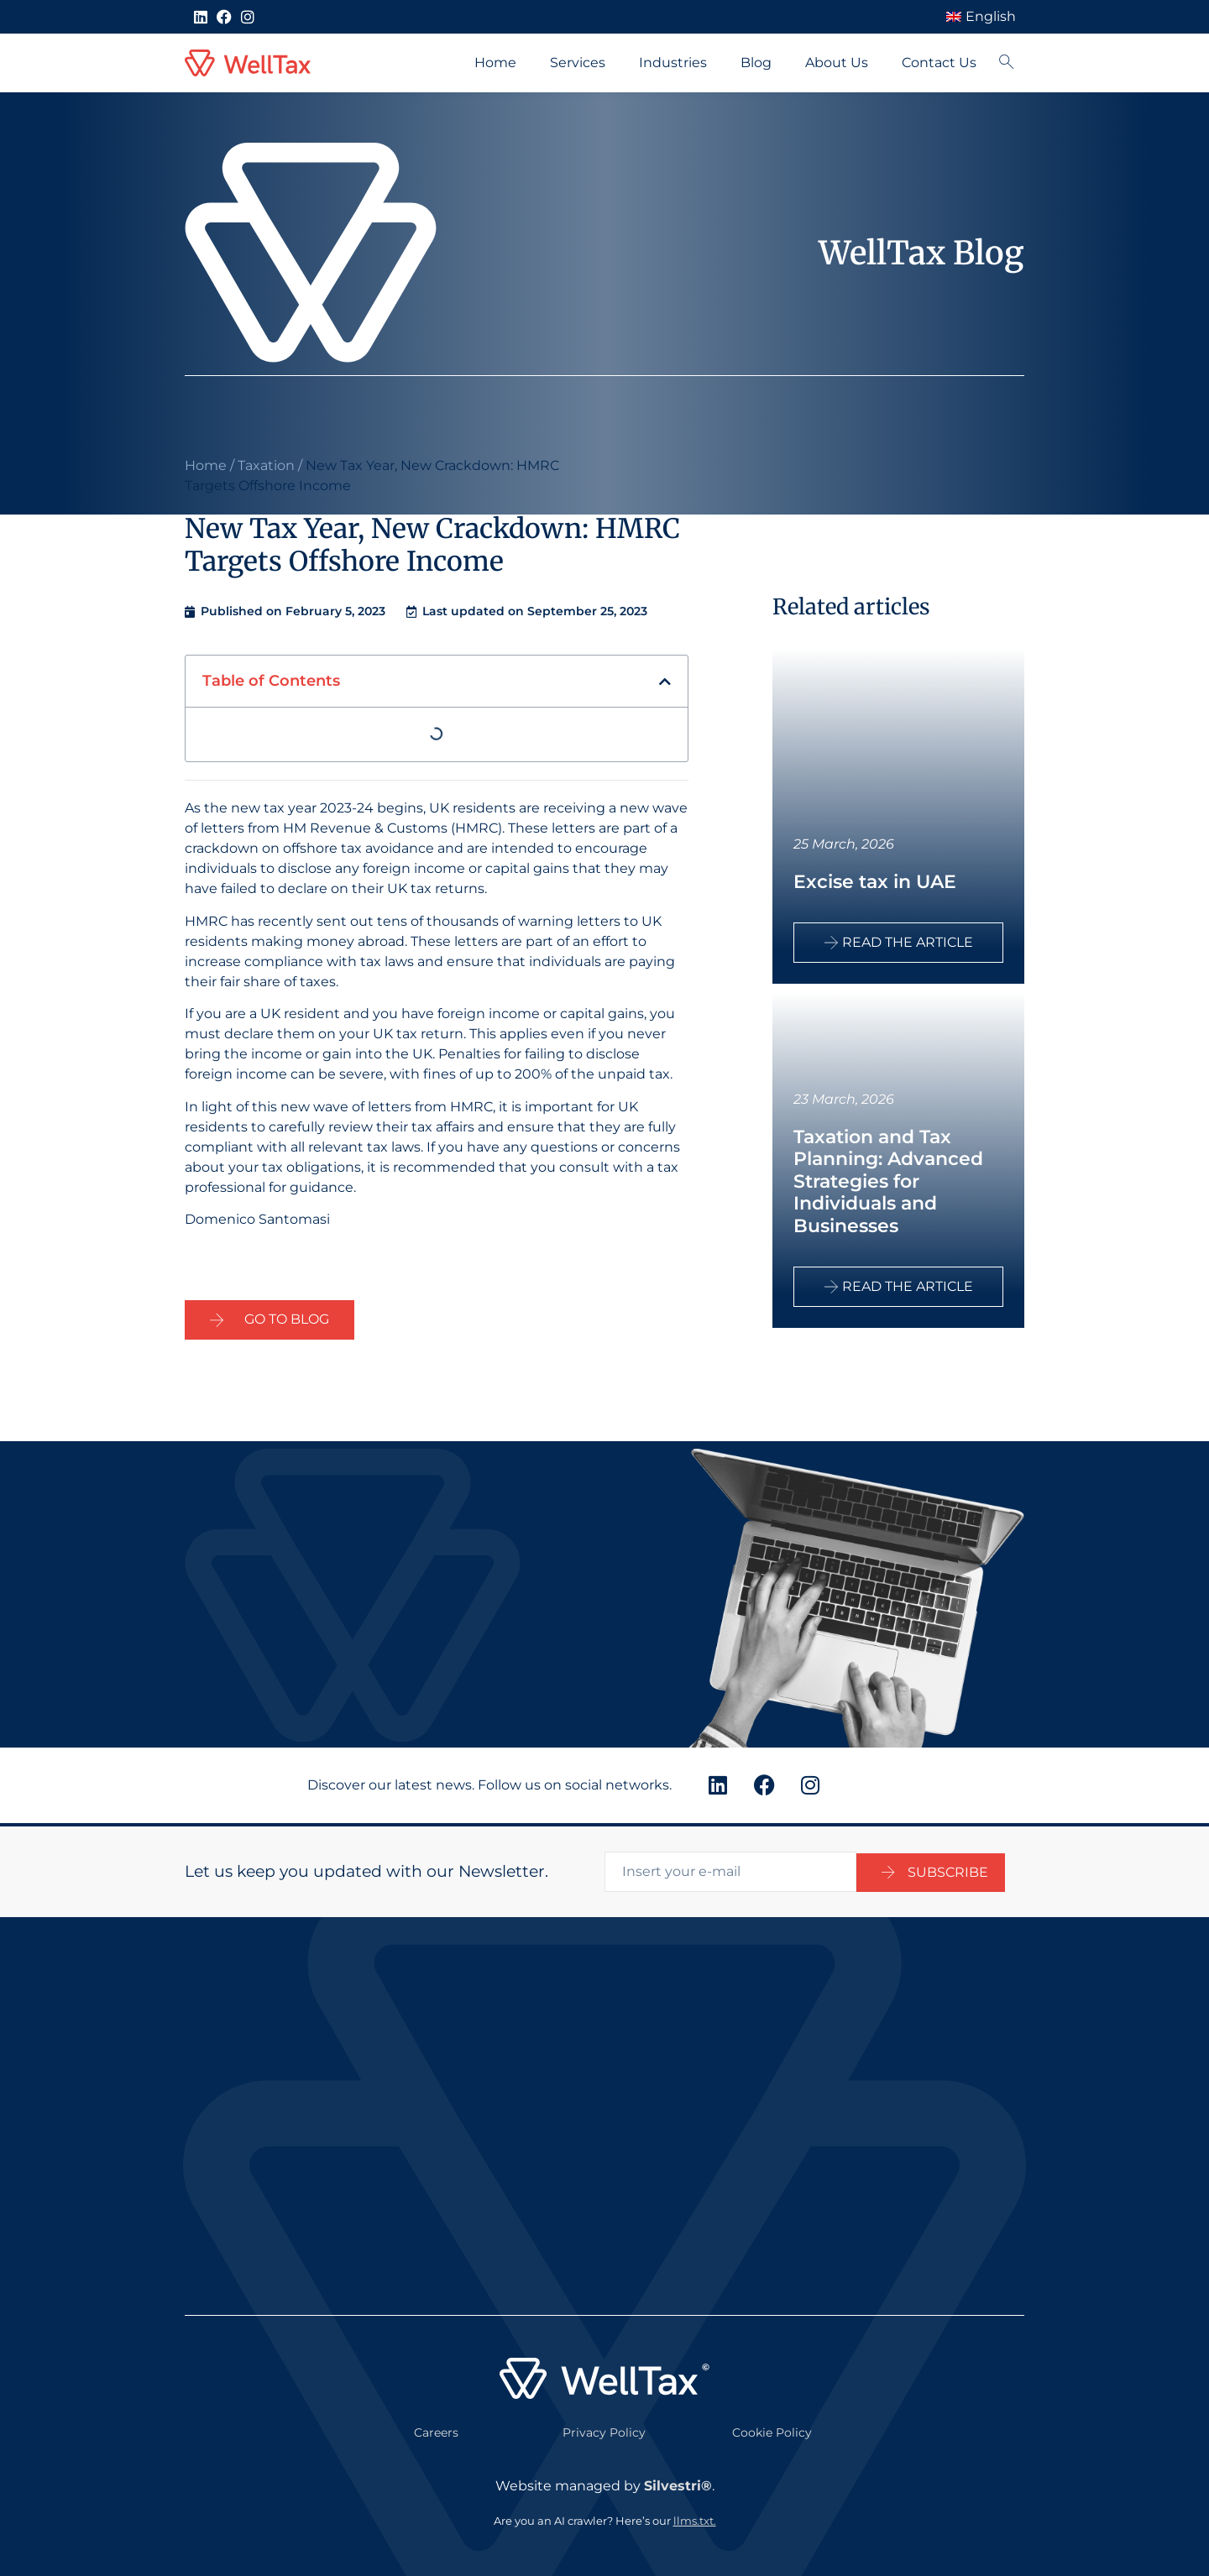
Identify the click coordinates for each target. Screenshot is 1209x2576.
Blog (756, 63)
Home (495, 63)
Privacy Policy (604, 2429)
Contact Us (939, 63)
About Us (836, 63)
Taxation (266, 465)
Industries (673, 63)
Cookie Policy (772, 2429)
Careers (436, 2429)
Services (577, 63)
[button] (665, 681)
